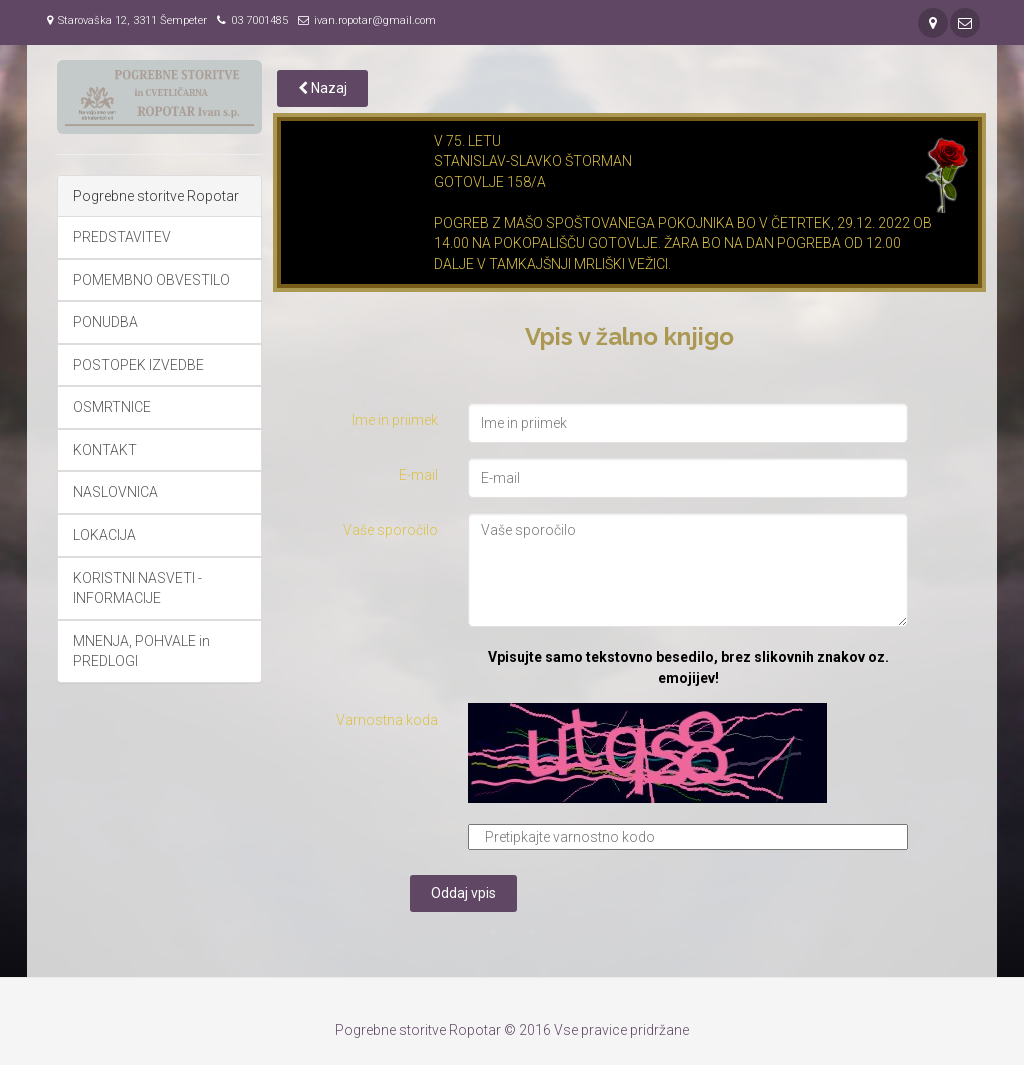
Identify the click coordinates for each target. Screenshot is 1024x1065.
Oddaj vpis (463, 893)
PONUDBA (105, 322)
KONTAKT (105, 450)
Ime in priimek (395, 420)
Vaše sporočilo (390, 530)
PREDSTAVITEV (122, 237)
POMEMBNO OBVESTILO (151, 280)
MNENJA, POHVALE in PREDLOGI (141, 651)
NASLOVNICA (115, 492)
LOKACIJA (104, 535)
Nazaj (322, 88)
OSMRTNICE (112, 407)
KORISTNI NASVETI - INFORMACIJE (137, 588)
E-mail (418, 475)
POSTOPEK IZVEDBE (138, 365)
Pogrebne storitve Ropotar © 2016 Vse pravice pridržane (512, 1030)
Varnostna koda (387, 720)
